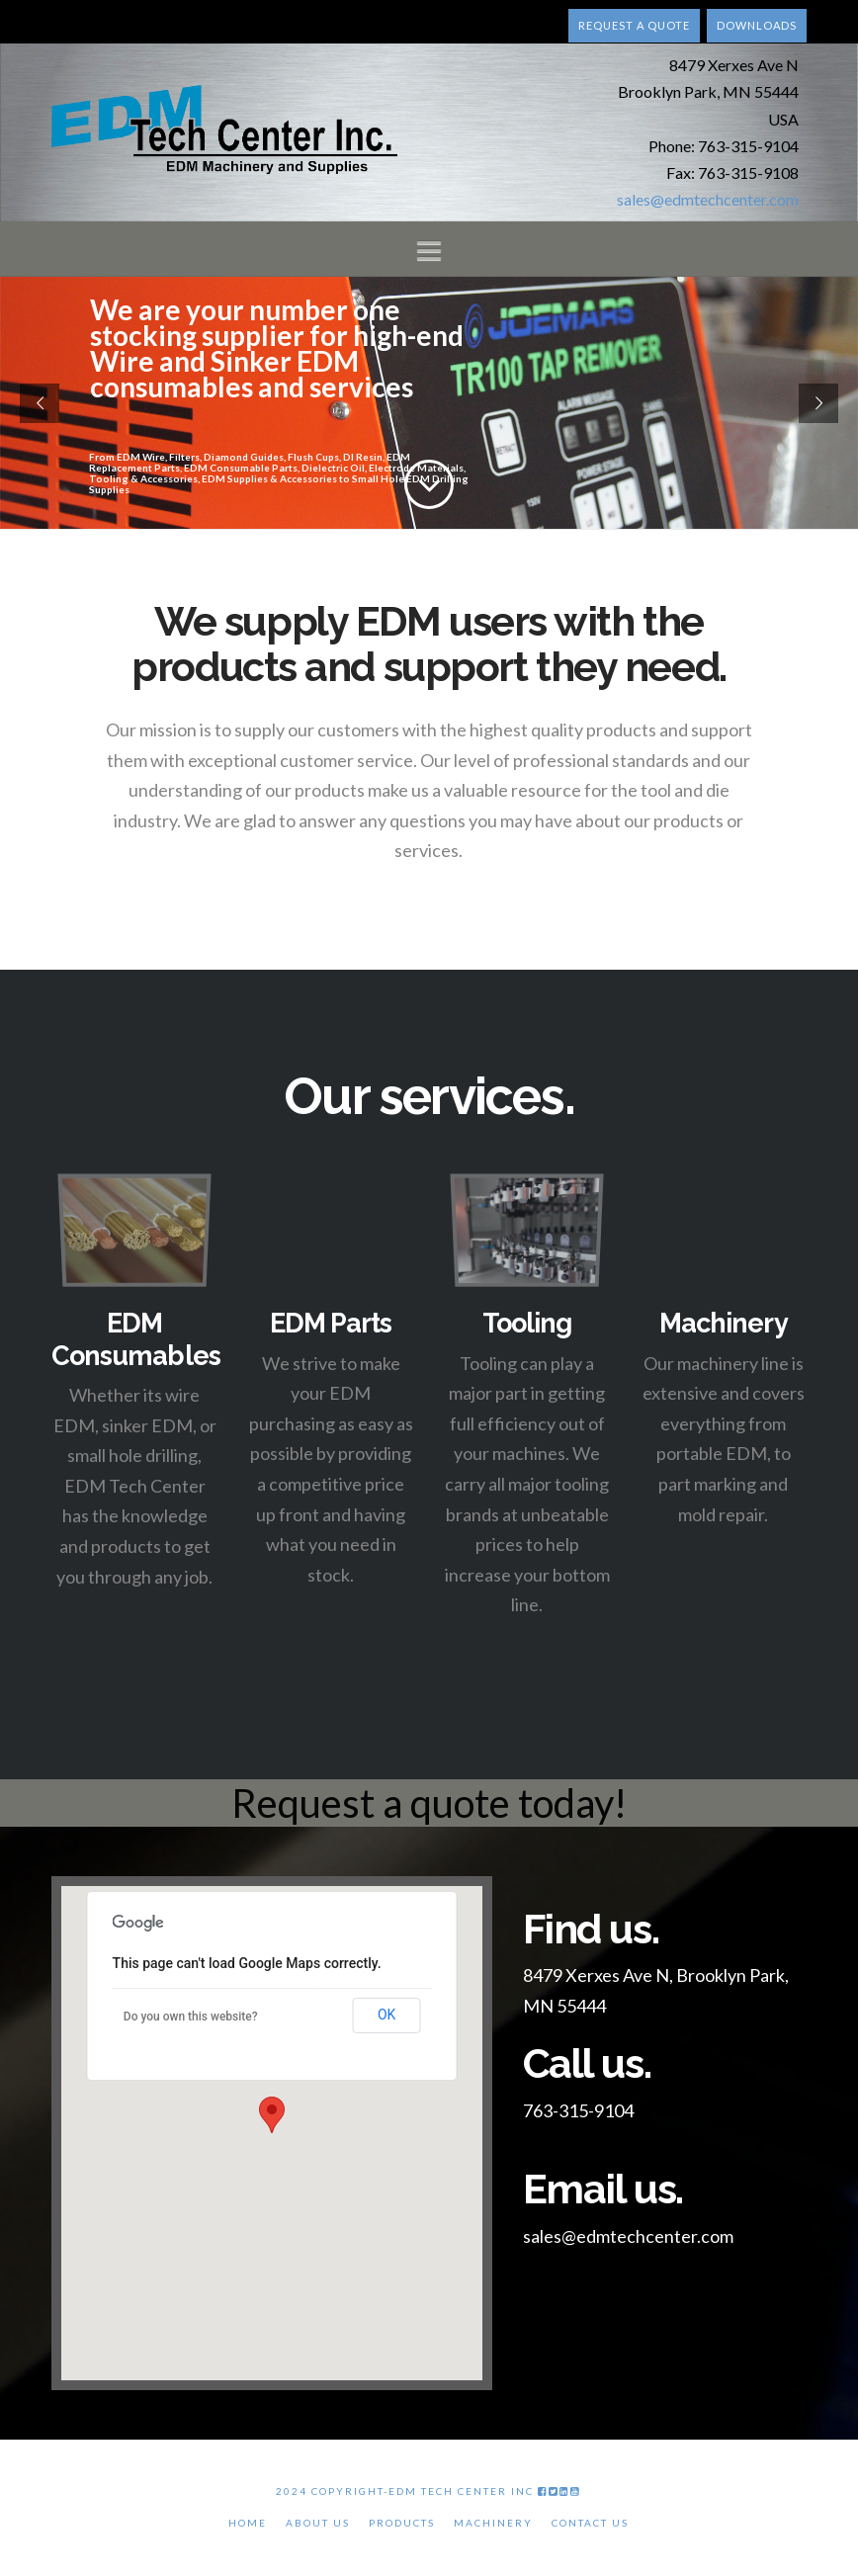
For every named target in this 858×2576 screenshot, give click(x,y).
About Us (318, 2523)
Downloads (757, 25)
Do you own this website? (191, 2016)
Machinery (493, 2523)
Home (247, 2523)
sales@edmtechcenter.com (708, 199)
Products (402, 2523)
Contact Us (590, 2523)
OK (386, 2014)
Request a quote (634, 25)
